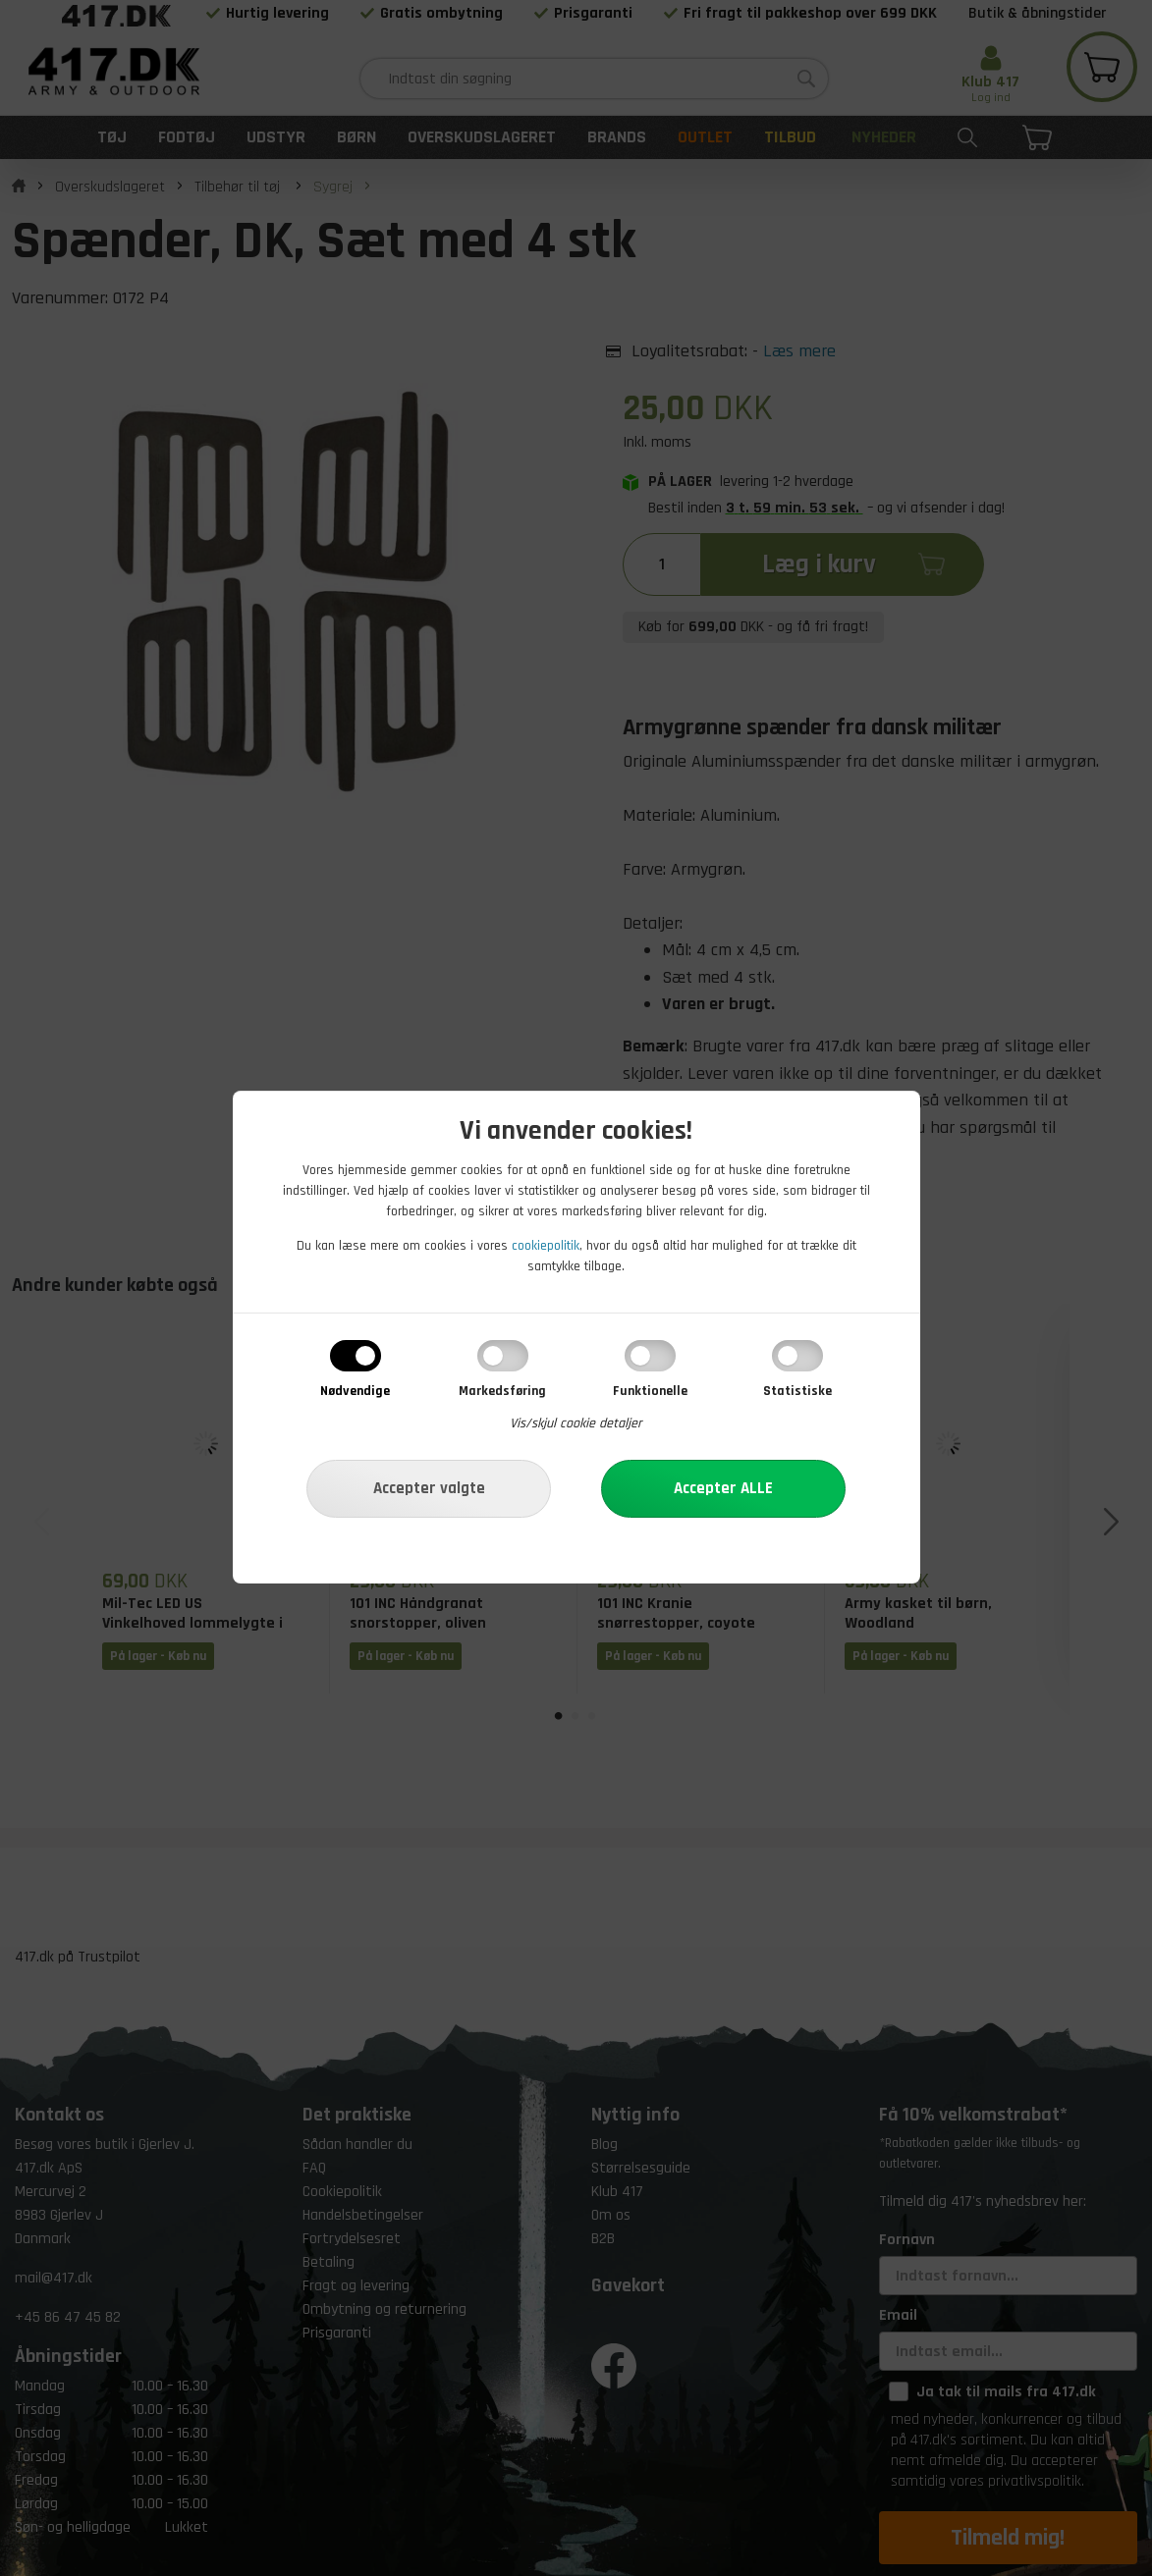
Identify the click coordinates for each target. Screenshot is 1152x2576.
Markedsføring (502, 1391)
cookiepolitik (545, 1246)
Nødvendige (355, 1391)
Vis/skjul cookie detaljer (576, 1423)
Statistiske (797, 1391)
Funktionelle (650, 1391)
